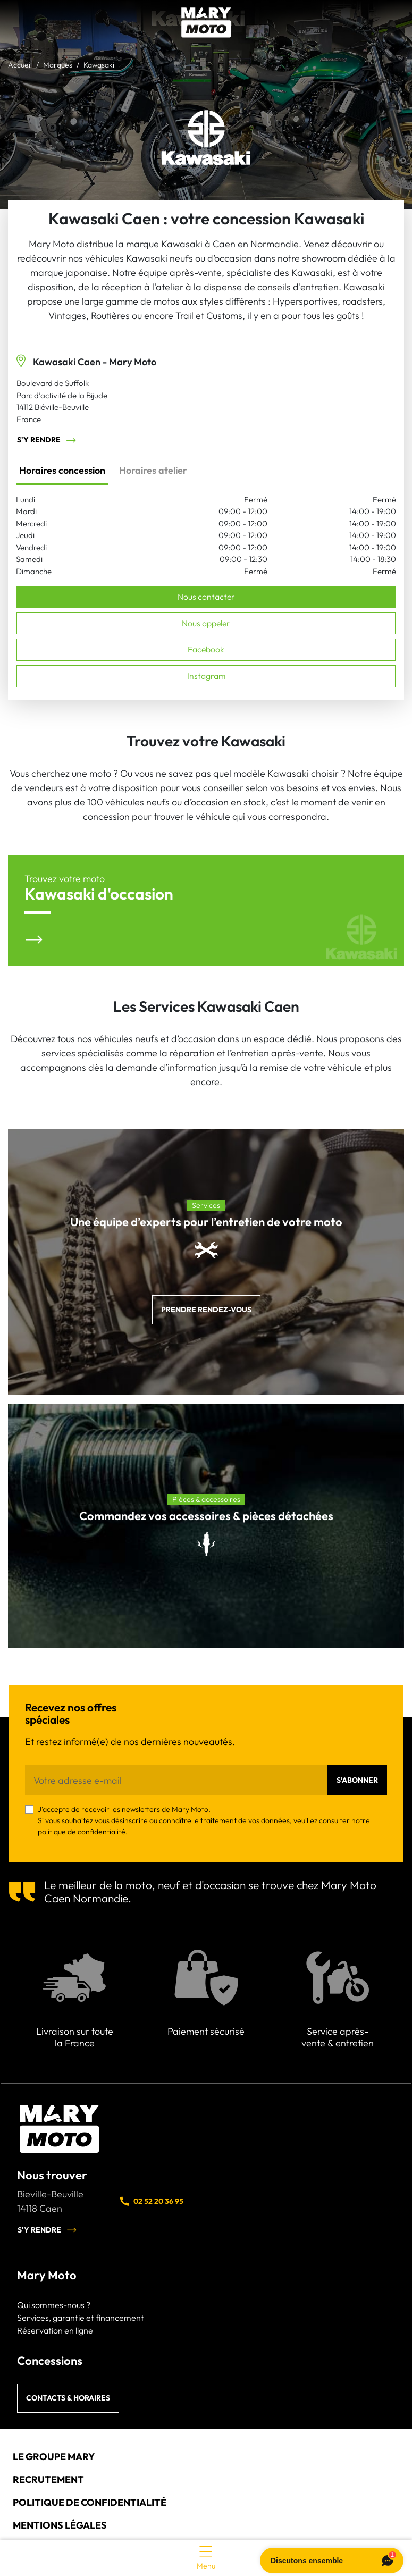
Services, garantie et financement (80, 2317)
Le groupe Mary (54, 2457)
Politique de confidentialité (89, 2502)
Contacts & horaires (68, 2398)
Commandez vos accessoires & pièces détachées (206, 1515)
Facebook (206, 649)
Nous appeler (206, 623)
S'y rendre (47, 440)
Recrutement (48, 2479)
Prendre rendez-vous (206, 1309)
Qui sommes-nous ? (53, 2305)
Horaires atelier (153, 470)
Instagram (206, 675)
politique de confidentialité (81, 1831)
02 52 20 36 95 (151, 2201)
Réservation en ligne (55, 2330)
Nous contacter (206, 596)
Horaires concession (62, 470)
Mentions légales (60, 2525)
